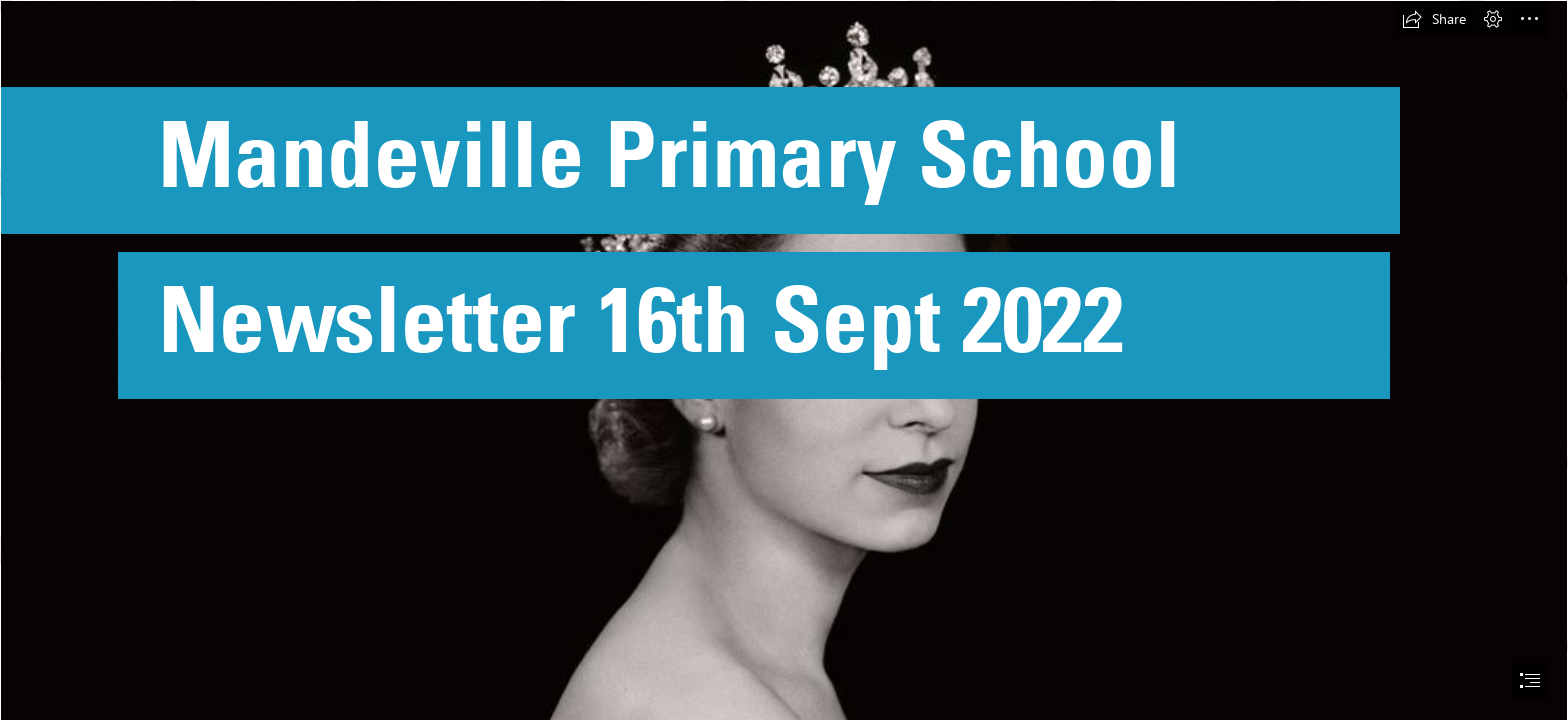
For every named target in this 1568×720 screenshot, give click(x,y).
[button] (1434, 19)
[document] (784, 360)
